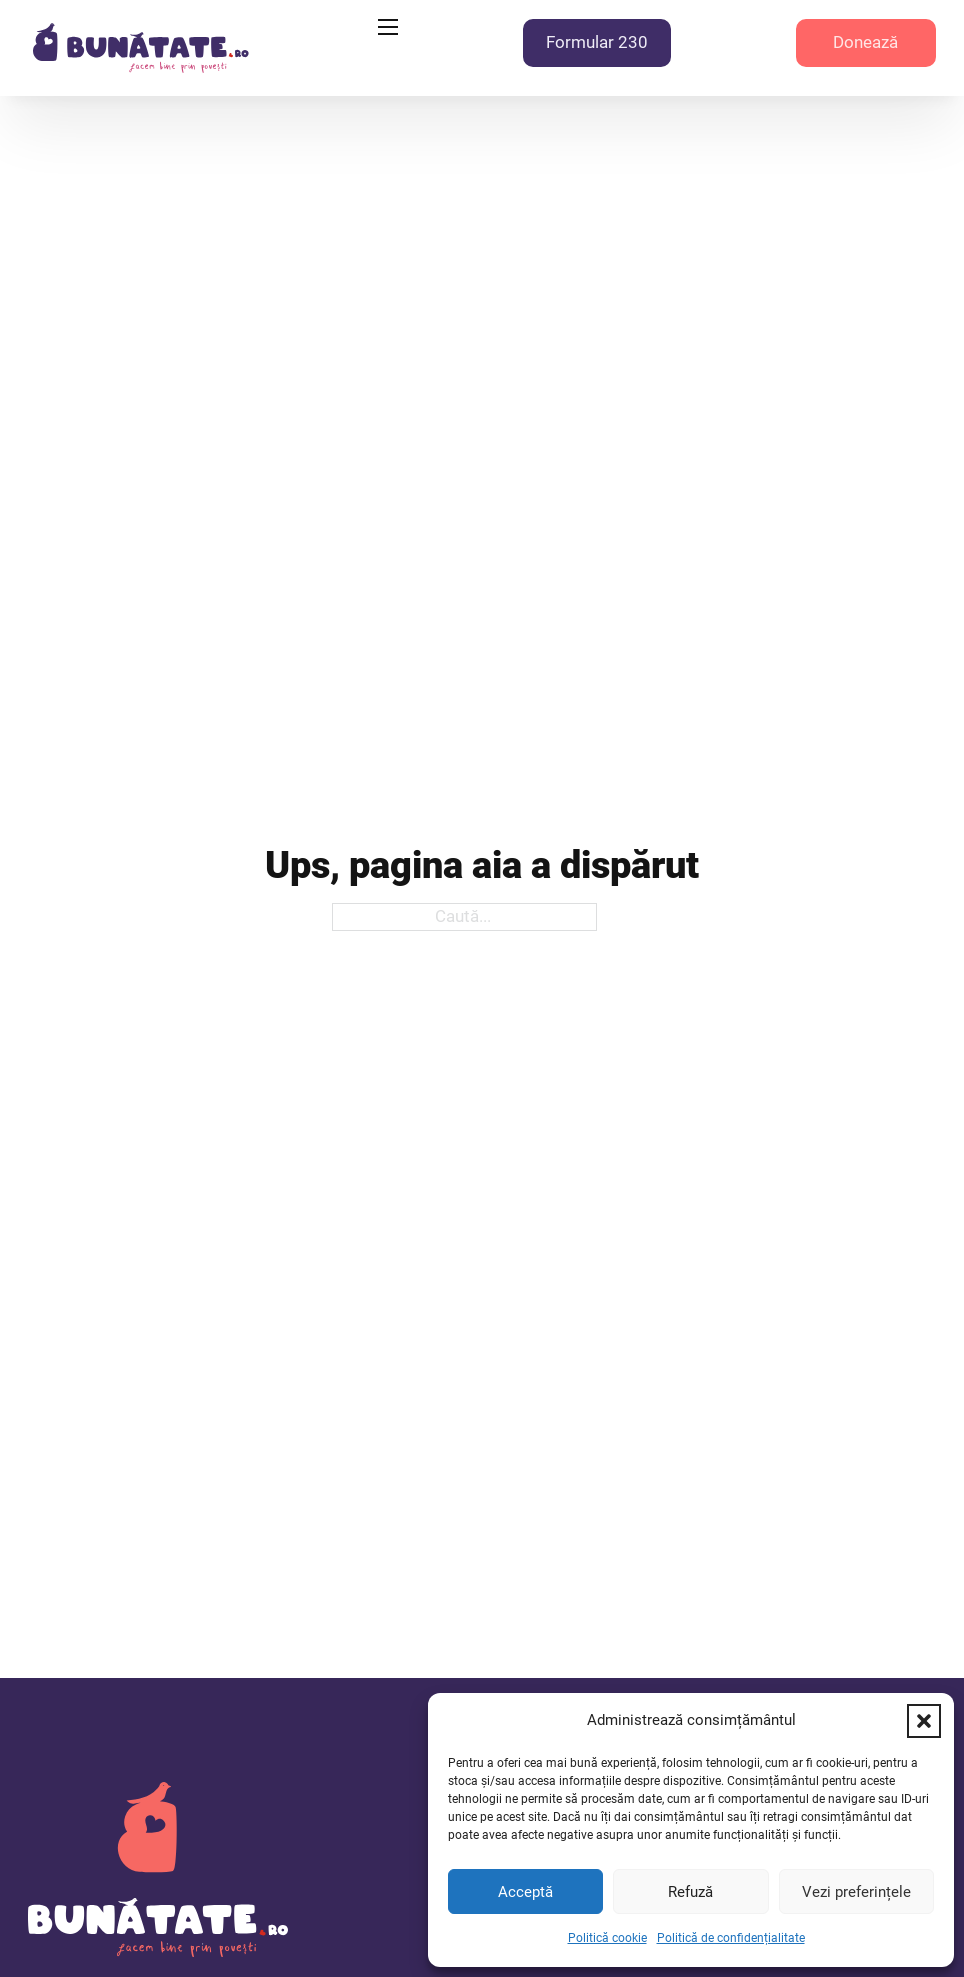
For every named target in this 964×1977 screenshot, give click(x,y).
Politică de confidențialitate (731, 1938)
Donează (865, 42)
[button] (924, 1721)
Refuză (690, 1892)
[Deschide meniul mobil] (388, 27)
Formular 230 (597, 42)
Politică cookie (607, 1938)
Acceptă (525, 1892)
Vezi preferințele (856, 1892)
